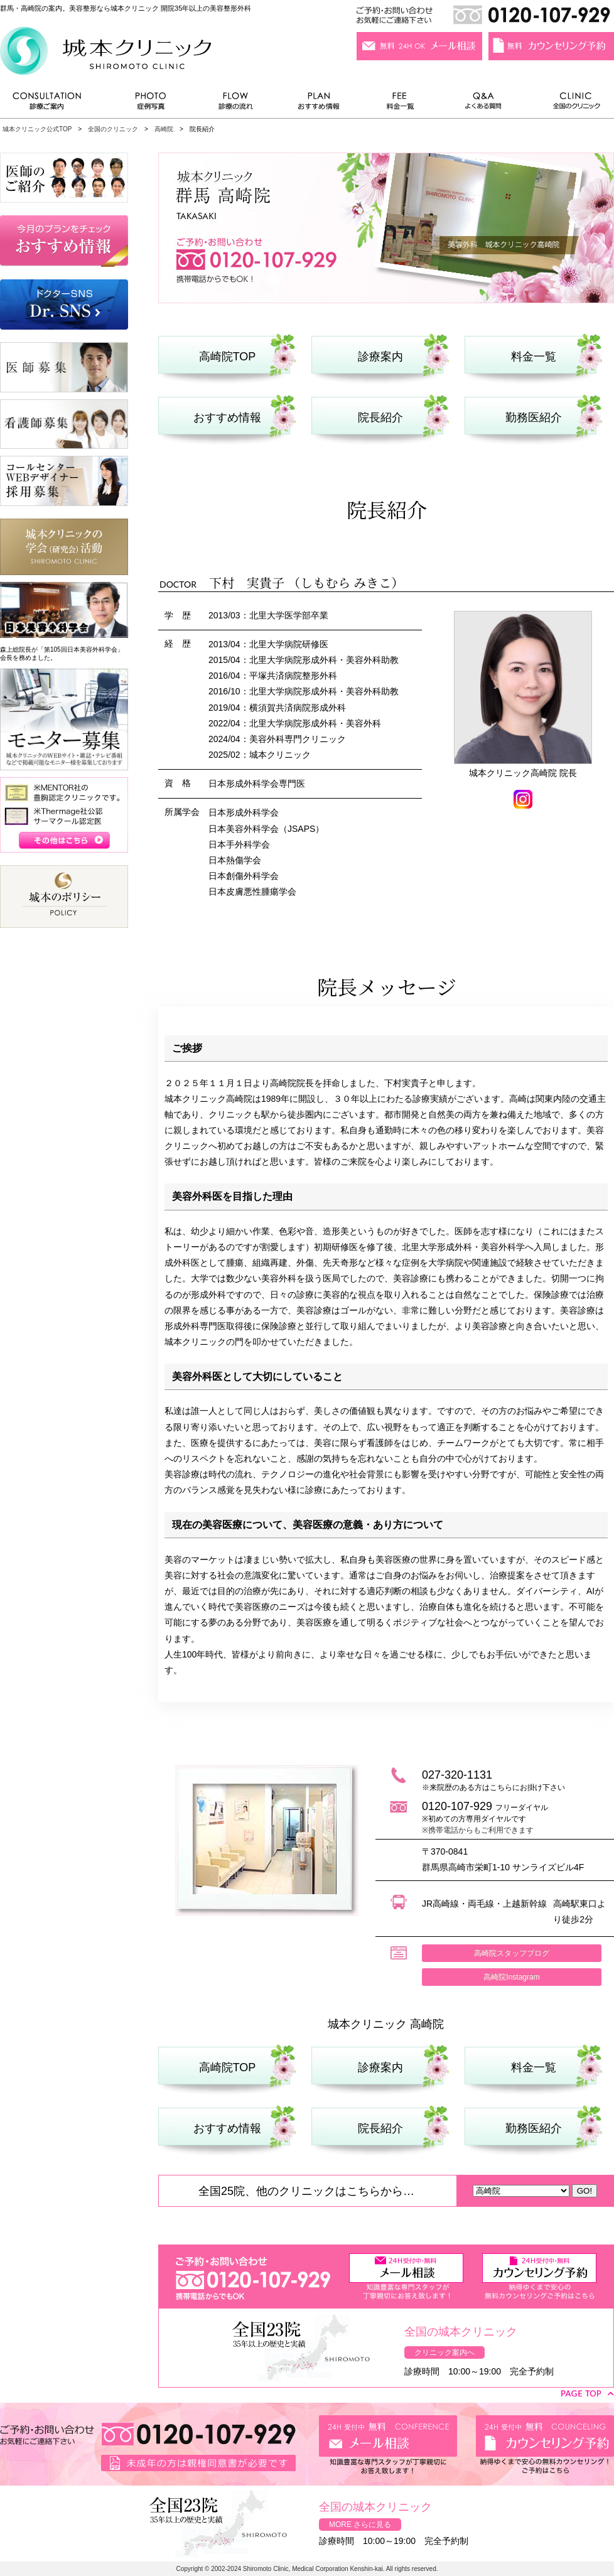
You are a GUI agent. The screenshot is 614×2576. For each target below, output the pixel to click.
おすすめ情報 (318, 104)
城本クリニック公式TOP (37, 129)
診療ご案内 (53, 104)
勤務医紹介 (533, 417)
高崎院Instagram (511, 1977)
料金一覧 (400, 104)
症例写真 (150, 104)
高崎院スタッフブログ (511, 1953)
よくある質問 (485, 104)
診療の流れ (236, 104)
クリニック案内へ (444, 2352)
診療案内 (380, 356)
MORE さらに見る (360, 2524)
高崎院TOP (227, 356)
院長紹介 (380, 417)
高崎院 (163, 129)
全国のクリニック (572, 104)
